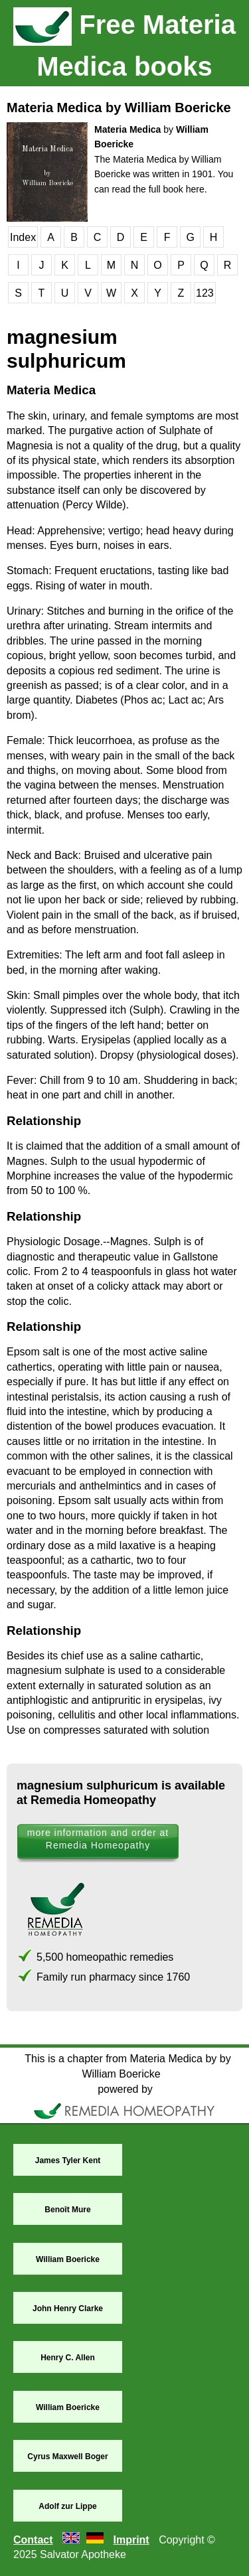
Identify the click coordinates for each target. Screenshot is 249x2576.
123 (205, 293)
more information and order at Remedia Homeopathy (98, 1839)
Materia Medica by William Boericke (119, 107)
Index (23, 237)
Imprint (131, 2539)
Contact (33, 2539)
